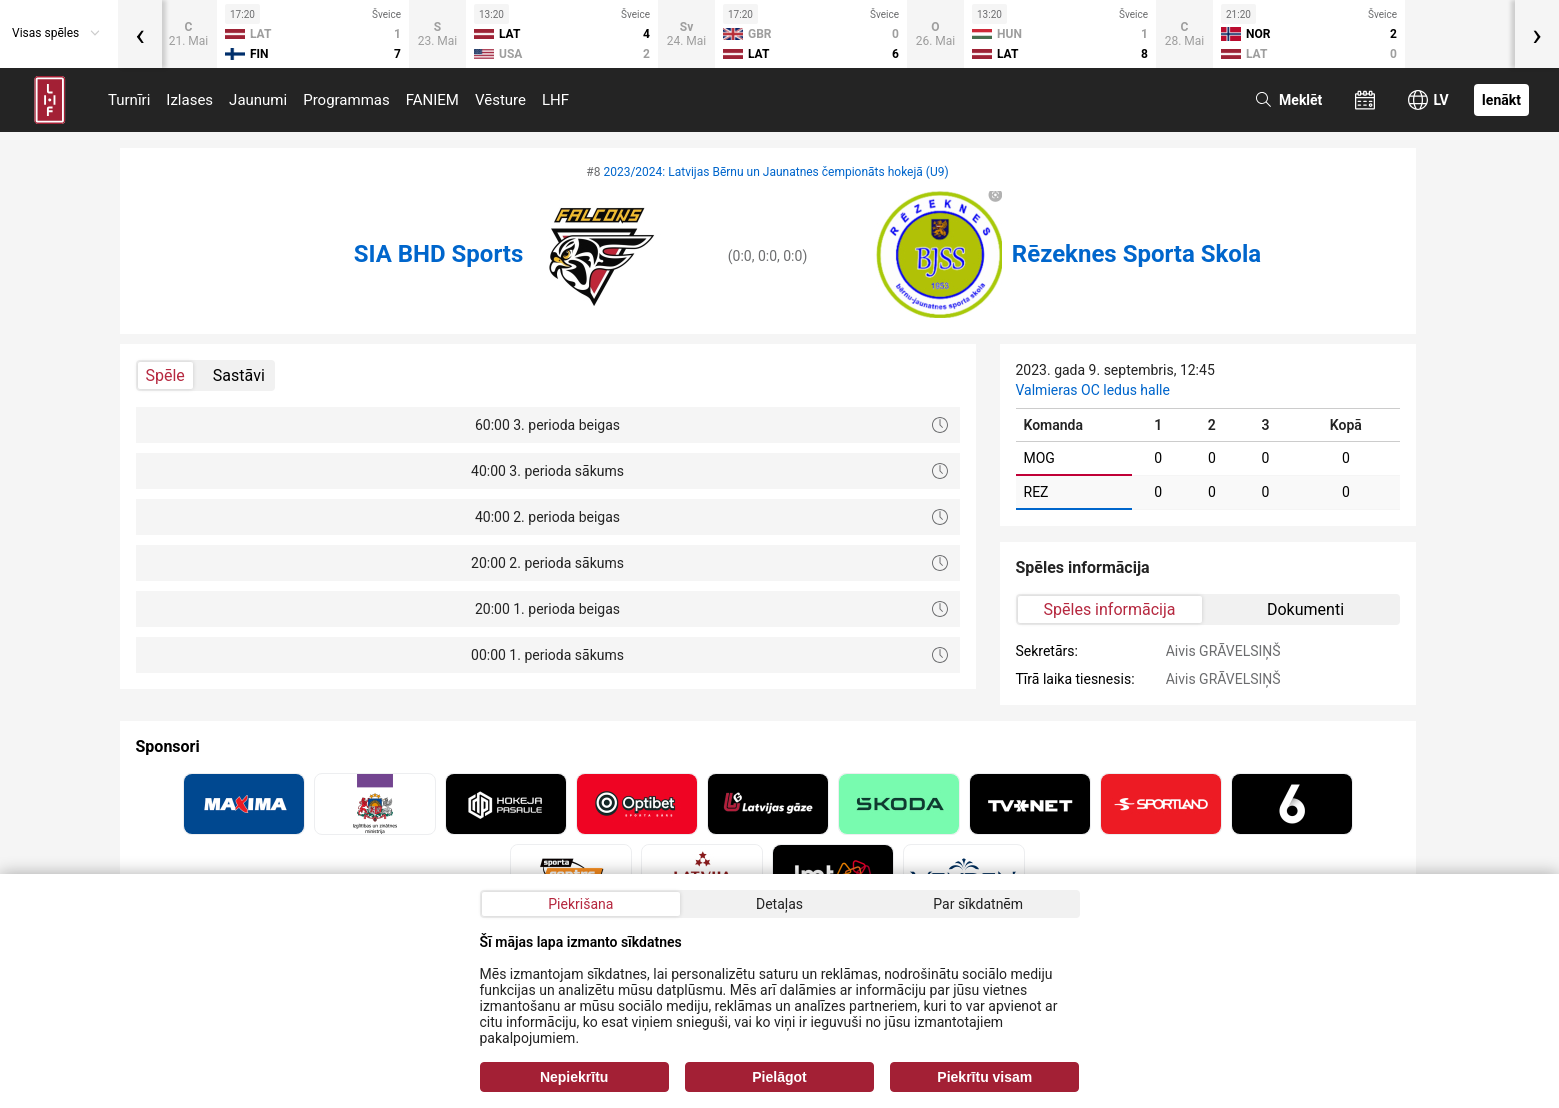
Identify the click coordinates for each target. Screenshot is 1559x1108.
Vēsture (500, 100)
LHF (555, 100)
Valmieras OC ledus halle (1093, 390)
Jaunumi (258, 100)
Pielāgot (779, 1077)
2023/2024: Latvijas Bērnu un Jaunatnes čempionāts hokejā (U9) (775, 172)
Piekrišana (580, 904)
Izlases (189, 100)
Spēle (165, 375)
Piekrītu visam (984, 1077)
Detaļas (779, 904)
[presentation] (140, 34)
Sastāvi (239, 375)
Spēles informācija (1110, 609)
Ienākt (1501, 100)
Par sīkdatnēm (978, 904)
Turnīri (129, 100)
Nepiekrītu (574, 1077)
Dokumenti (1305, 609)
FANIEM (432, 100)
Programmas (346, 100)
